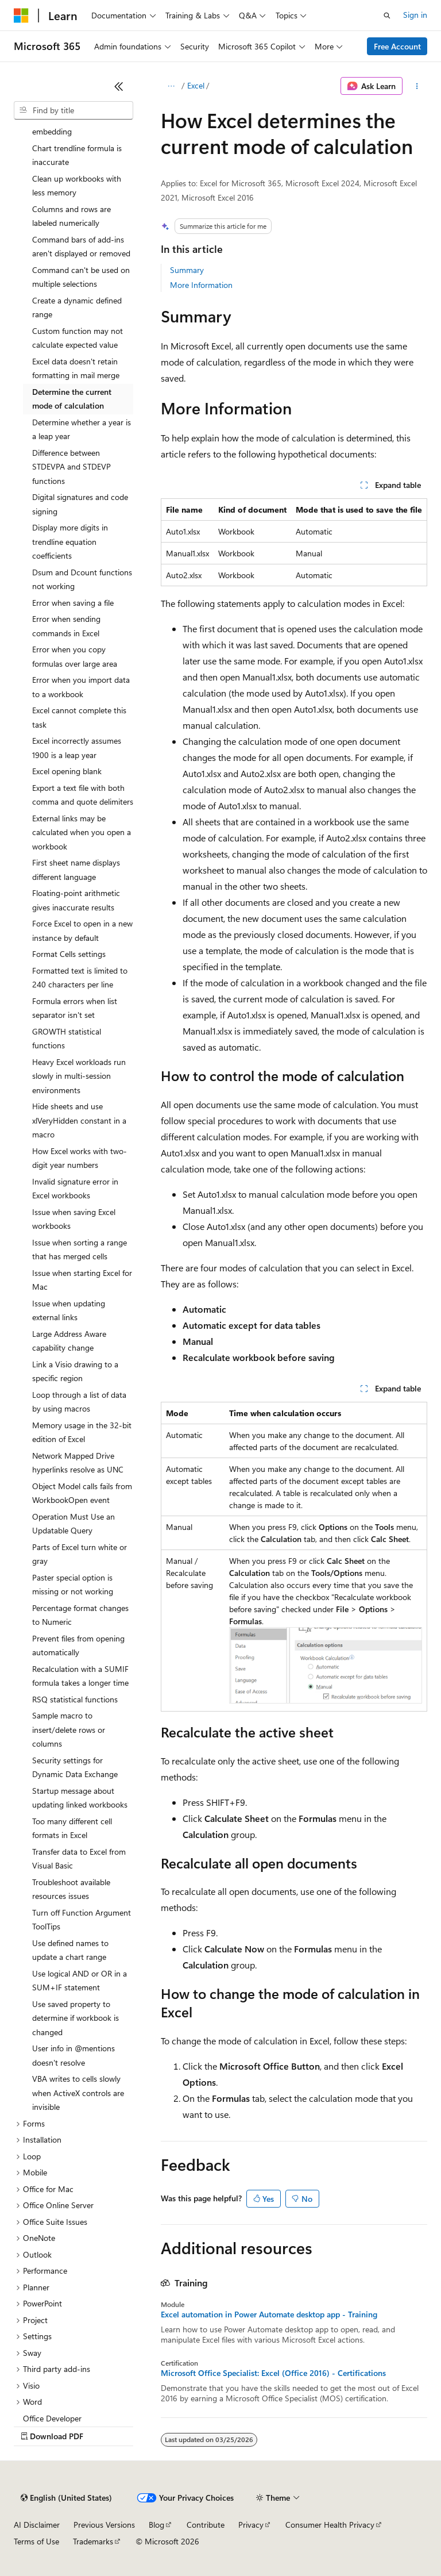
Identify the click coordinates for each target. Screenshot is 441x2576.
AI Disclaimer (37, 2524)
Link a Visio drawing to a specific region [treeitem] (75, 1371)
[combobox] (73, 110)
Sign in (415, 14)
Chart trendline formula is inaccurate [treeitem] (77, 155)
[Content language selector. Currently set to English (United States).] (66, 2498)
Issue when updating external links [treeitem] (68, 1310)
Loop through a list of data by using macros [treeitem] (79, 1401)
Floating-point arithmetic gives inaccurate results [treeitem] (76, 900)
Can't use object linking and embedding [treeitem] (81, 124)
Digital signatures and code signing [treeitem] (80, 504)
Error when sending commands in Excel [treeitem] (66, 626)
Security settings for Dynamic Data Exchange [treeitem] (75, 1767)
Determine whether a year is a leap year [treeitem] (81, 429)
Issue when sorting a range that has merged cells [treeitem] (79, 1249)
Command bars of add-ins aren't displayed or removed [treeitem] (81, 246)
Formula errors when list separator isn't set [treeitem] (74, 1008)
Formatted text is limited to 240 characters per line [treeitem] (79, 977)
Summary (187, 269)
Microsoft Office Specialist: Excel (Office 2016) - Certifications (273, 2373)
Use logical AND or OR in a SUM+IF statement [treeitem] (79, 1980)
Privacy (251, 2524)
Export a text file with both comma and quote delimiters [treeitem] (82, 795)
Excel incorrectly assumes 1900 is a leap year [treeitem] (76, 747)
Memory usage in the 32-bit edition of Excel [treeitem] (81, 1432)
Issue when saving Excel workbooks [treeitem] (73, 1219)
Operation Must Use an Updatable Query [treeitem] (73, 1523)
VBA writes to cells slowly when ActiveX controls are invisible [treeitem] (78, 2092)
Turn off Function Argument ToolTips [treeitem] (81, 1919)
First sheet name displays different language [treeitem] (76, 869)
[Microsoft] (21, 15)
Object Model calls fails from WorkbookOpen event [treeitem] (82, 1493)
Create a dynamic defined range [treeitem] (77, 307)
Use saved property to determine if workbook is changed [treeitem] (75, 2017)
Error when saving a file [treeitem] (73, 602)
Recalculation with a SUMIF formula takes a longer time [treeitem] (80, 1676)
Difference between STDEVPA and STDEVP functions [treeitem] (71, 466)
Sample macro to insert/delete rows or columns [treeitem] (68, 1729)
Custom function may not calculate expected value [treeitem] (77, 338)
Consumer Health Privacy (329, 2524)
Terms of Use (36, 2541)
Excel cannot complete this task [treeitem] (79, 717)
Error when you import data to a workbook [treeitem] (81, 686)
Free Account (397, 46)
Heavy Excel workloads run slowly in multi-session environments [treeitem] (79, 1075)
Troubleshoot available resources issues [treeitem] (71, 1889)
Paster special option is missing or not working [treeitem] (72, 1584)
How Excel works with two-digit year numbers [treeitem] (79, 1158)
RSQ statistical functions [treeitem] (75, 1699)
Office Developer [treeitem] (52, 2418)
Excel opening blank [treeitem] (67, 771)
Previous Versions (104, 2524)
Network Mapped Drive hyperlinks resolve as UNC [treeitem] (77, 1462)
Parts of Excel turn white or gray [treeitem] (79, 1554)
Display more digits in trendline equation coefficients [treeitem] (70, 541)
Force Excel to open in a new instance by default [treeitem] (82, 930)
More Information (201, 284)
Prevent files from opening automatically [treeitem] (78, 1645)
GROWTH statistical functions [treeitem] (66, 1038)
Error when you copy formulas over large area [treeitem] (74, 656)
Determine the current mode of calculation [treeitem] (71, 399)
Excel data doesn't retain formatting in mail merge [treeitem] (75, 368)
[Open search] (387, 15)
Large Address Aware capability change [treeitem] (69, 1341)
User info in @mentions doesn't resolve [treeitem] (73, 2055)
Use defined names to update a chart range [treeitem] (70, 1950)
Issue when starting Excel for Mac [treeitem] (82, 1280)
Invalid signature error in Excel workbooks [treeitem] (75, 1188)
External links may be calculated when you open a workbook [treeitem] (81, 832)
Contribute (206, 2524)
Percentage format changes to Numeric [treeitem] (80, 1615)
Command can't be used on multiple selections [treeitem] (81, 277)
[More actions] (417, 86)
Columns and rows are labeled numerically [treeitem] (71, 216)
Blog (156, 2524)
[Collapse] (119, 86)
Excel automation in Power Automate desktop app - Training (269, 2314)
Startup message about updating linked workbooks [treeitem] (79, 1797)
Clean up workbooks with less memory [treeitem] (76, 185)
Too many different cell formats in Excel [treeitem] (72, 1828)
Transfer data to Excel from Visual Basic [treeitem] (79, 1858)
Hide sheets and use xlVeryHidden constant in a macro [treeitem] (79, 1120)
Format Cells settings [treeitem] (69, 953)
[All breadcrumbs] (171, 86)
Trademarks (93, 2541)
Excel (195, 85)
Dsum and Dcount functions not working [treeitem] (82, 579)
